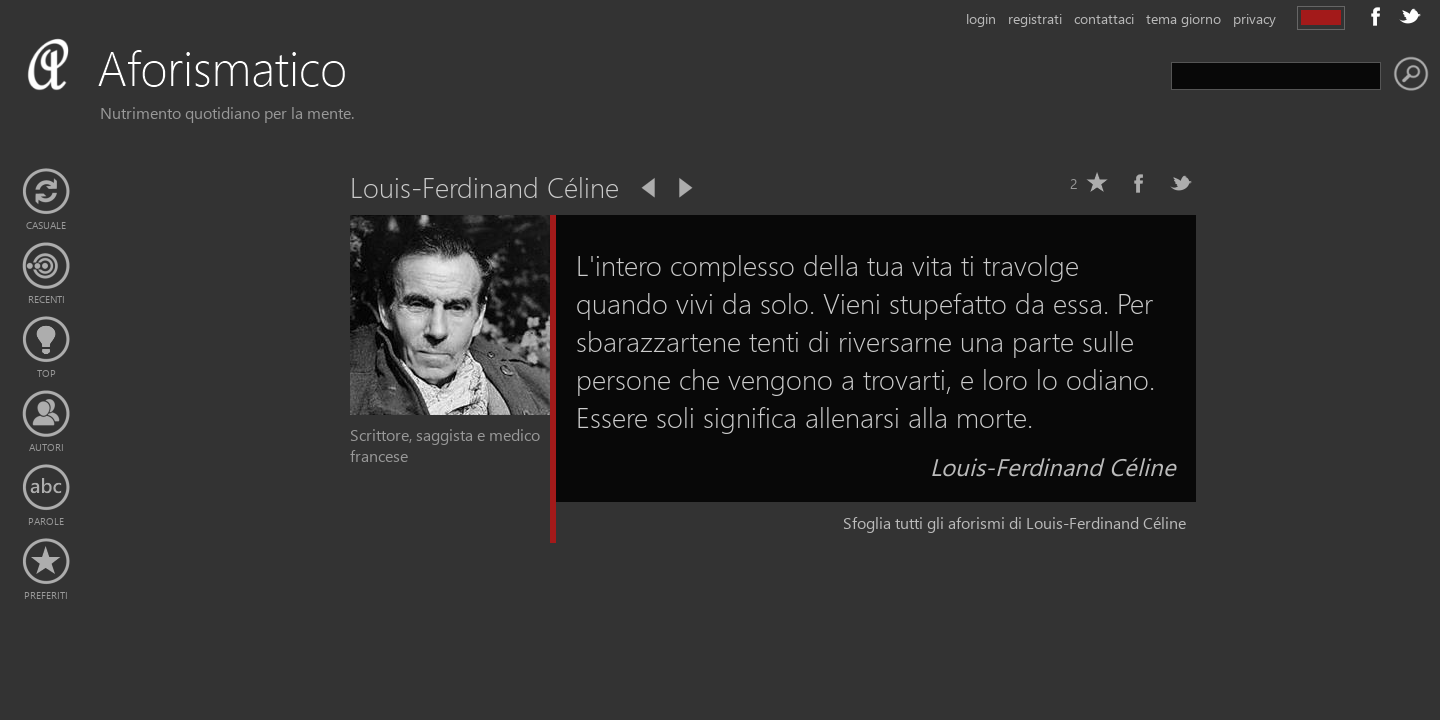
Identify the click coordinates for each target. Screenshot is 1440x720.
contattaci (1104, 18)
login (981, 18)
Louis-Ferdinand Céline (1053, 466)
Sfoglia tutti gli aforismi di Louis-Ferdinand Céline (1014, 522)
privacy (1254, 18)
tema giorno (1183, 18)
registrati (1035, 18)
